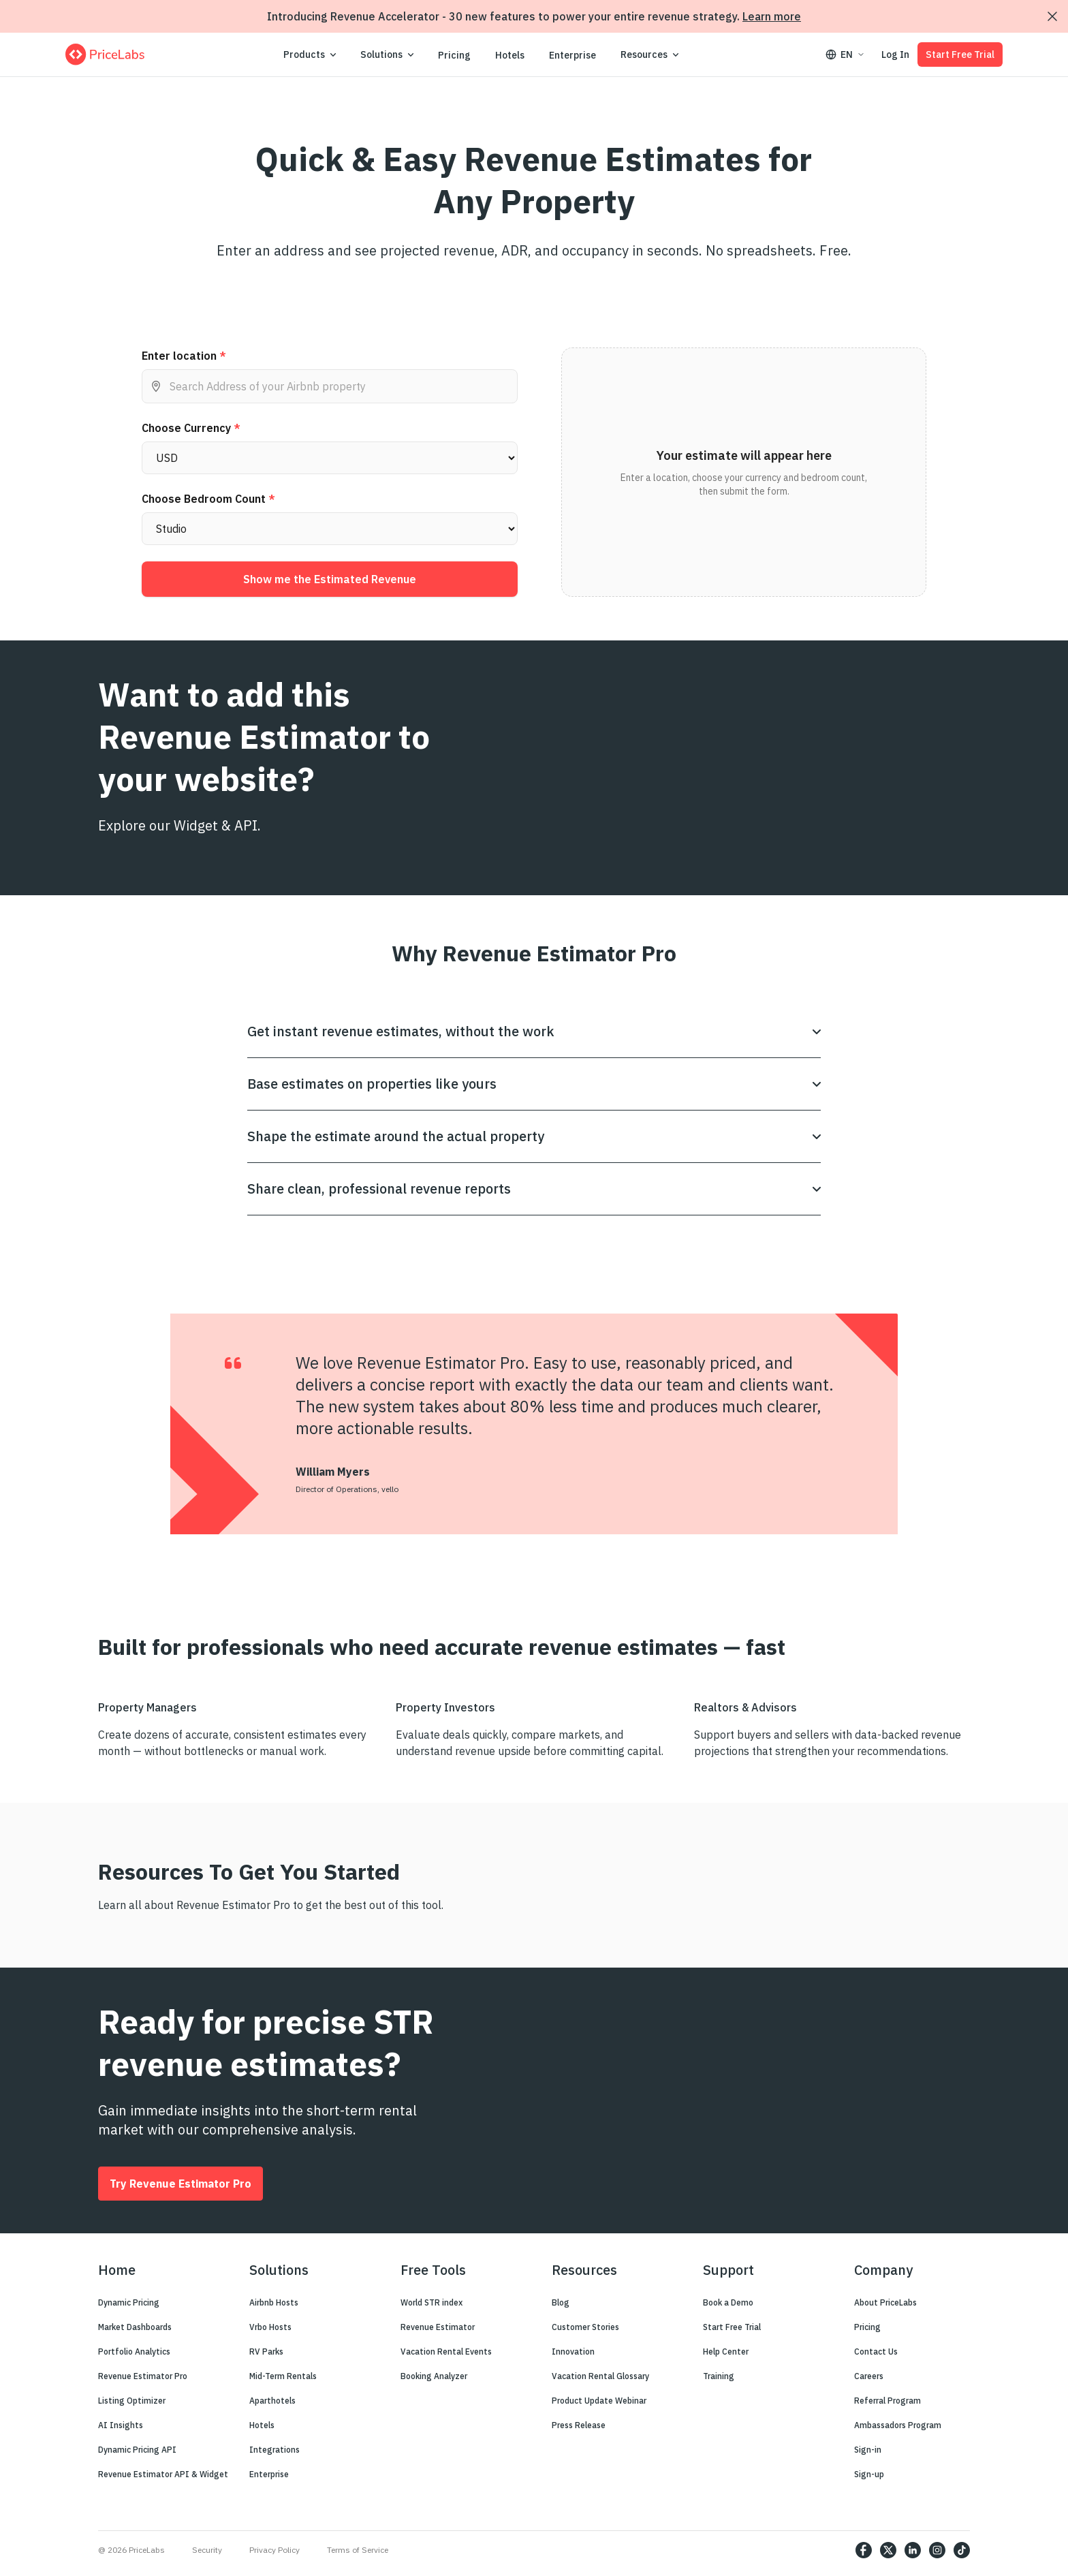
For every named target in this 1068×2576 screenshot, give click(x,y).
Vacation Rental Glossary (600, 2376)
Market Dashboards (135, 2327)
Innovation (573, 2351)
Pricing (454, 55)
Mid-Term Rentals (283, 2376)
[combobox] (330, 386)
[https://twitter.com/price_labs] (888, 2550)
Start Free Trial (960, 54)
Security (207, 2550)
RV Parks (266, 2351)
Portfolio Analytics (134, 2351)
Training (718, 2376)
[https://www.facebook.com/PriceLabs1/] (863, 2550)
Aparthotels (272, 2400)
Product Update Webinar (599, 2400)
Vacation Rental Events (446, 2351)
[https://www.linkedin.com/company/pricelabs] (913, 2550)
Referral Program (887, 2400)
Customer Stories (585, 2327)
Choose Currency (191, 428)
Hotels (509, 55)
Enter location (184, 355)
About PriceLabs (885, 2302)
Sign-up (869, 2474)
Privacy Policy (274, 2550)
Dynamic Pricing (128, 2302)
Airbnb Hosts (273, 2302)
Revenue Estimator (437, 2327)
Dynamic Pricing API (137, 2450)
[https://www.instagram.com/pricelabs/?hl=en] (937, 2550)
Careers (868, 2376)
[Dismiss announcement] (1052, 16)
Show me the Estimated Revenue (329, 579)
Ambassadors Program (897, 2425)
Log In (895, 54)
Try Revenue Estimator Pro (180, 2183)
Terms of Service (357, 2550)
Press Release (579, 2425)
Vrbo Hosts (270, 2327)
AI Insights (120, 2425)
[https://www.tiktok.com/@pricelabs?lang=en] (962, 2550)
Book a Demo (728, 2302)
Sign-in (867, 2450)
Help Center (726, 2351)
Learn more (771, 16)
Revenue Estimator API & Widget (163, 2474)
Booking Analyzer (433, 2376)
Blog (560, 2302)
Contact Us (876, 2351)
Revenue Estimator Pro (142, 2376)
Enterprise (572, 55)
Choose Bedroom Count (208, 499)
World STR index (431, 2302)
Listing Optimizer (132, 2400)
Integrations (274, 2450)
